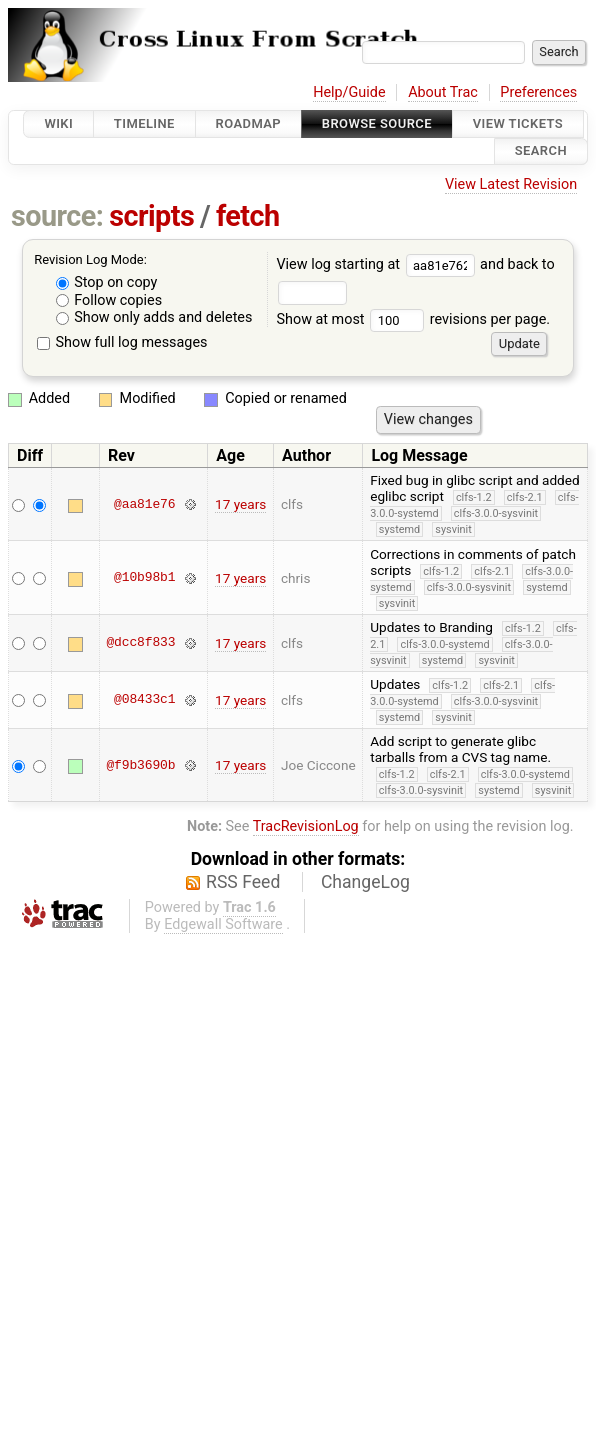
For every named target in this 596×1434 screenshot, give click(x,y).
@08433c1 (144, 700)
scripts (151, 216)
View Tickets (518, 123)
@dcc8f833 (140, 643)
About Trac (443, 92)
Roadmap (249, 123)
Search (541, 151)
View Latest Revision (511, 184)
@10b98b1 (144, 578)
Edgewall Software (223, 924)
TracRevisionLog (306, 826)
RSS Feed (243, 882)
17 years (240, 504)
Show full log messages (122, 342)
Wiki (58, 123)
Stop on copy (107, 282)
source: (57, 216)
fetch (248, 216)
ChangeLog (365, 882)
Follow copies (109, 300)
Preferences (538, 92)
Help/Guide (349, 92)
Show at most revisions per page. (413, 319)
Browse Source (377, 123)
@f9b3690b (140, 765)
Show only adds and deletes (154, 317)
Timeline (144, 123)
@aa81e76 (144, 504)
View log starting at (378, 264)
